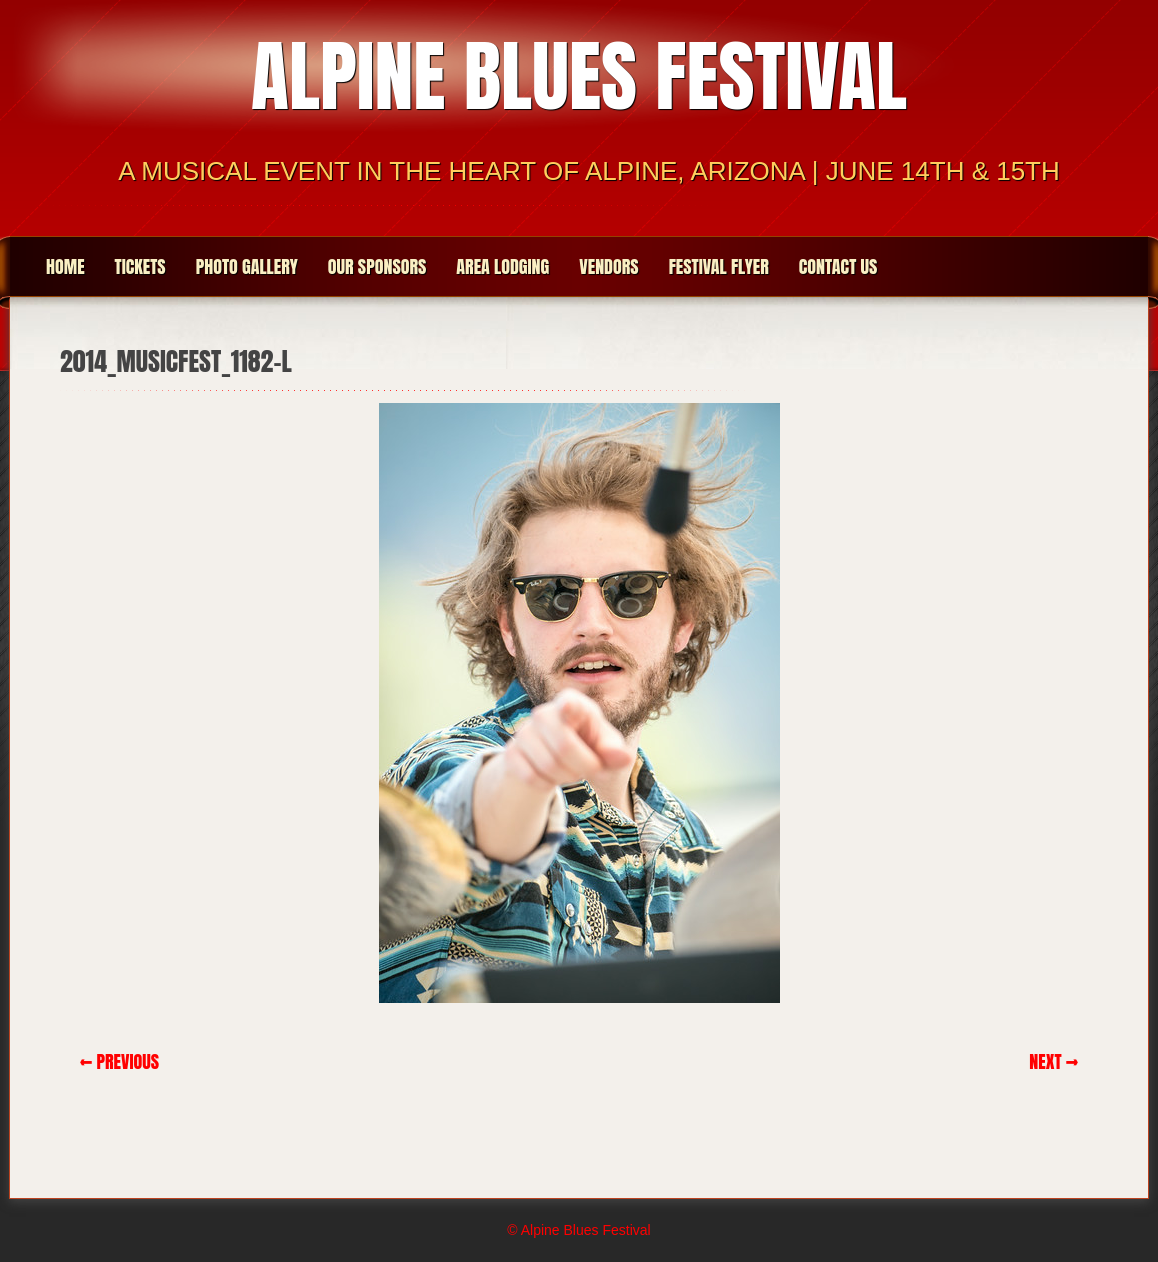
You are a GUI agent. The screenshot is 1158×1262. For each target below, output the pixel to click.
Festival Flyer (719, 266)
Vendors (608, 266)
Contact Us (838, 266)
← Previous (119, 1061)
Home (65, 266)
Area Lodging (502, 266)
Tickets (140, 266)
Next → (1053, 1061)
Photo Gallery (247, 266)
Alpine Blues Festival (579, 76)
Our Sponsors (377, 266)
